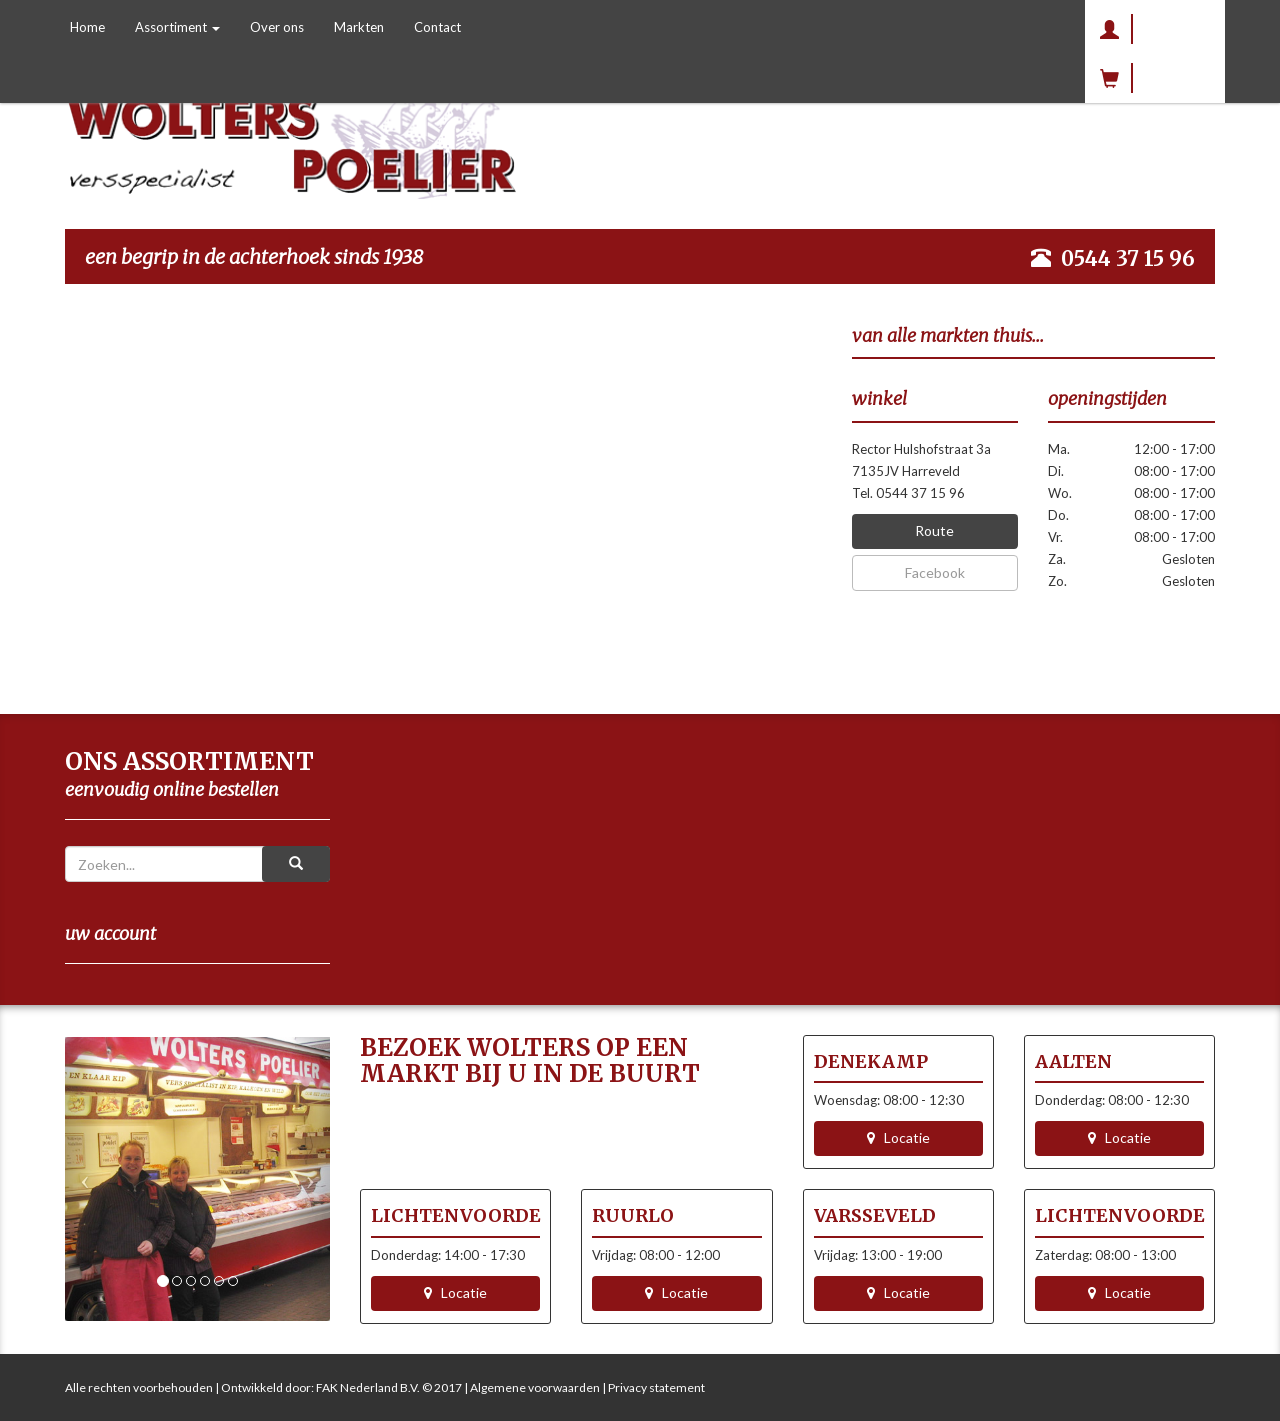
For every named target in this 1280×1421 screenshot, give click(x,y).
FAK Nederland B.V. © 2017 (389, 1387)
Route (934, 530)
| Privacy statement (652, 1387)
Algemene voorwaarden (535, 1387)
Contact (437, 27)
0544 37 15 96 (1128, 258)
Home (87, 27)
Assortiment (177, 27)
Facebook (935, 572)
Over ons (277, 27)
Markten (359, 27)
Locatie (898, 1137)
